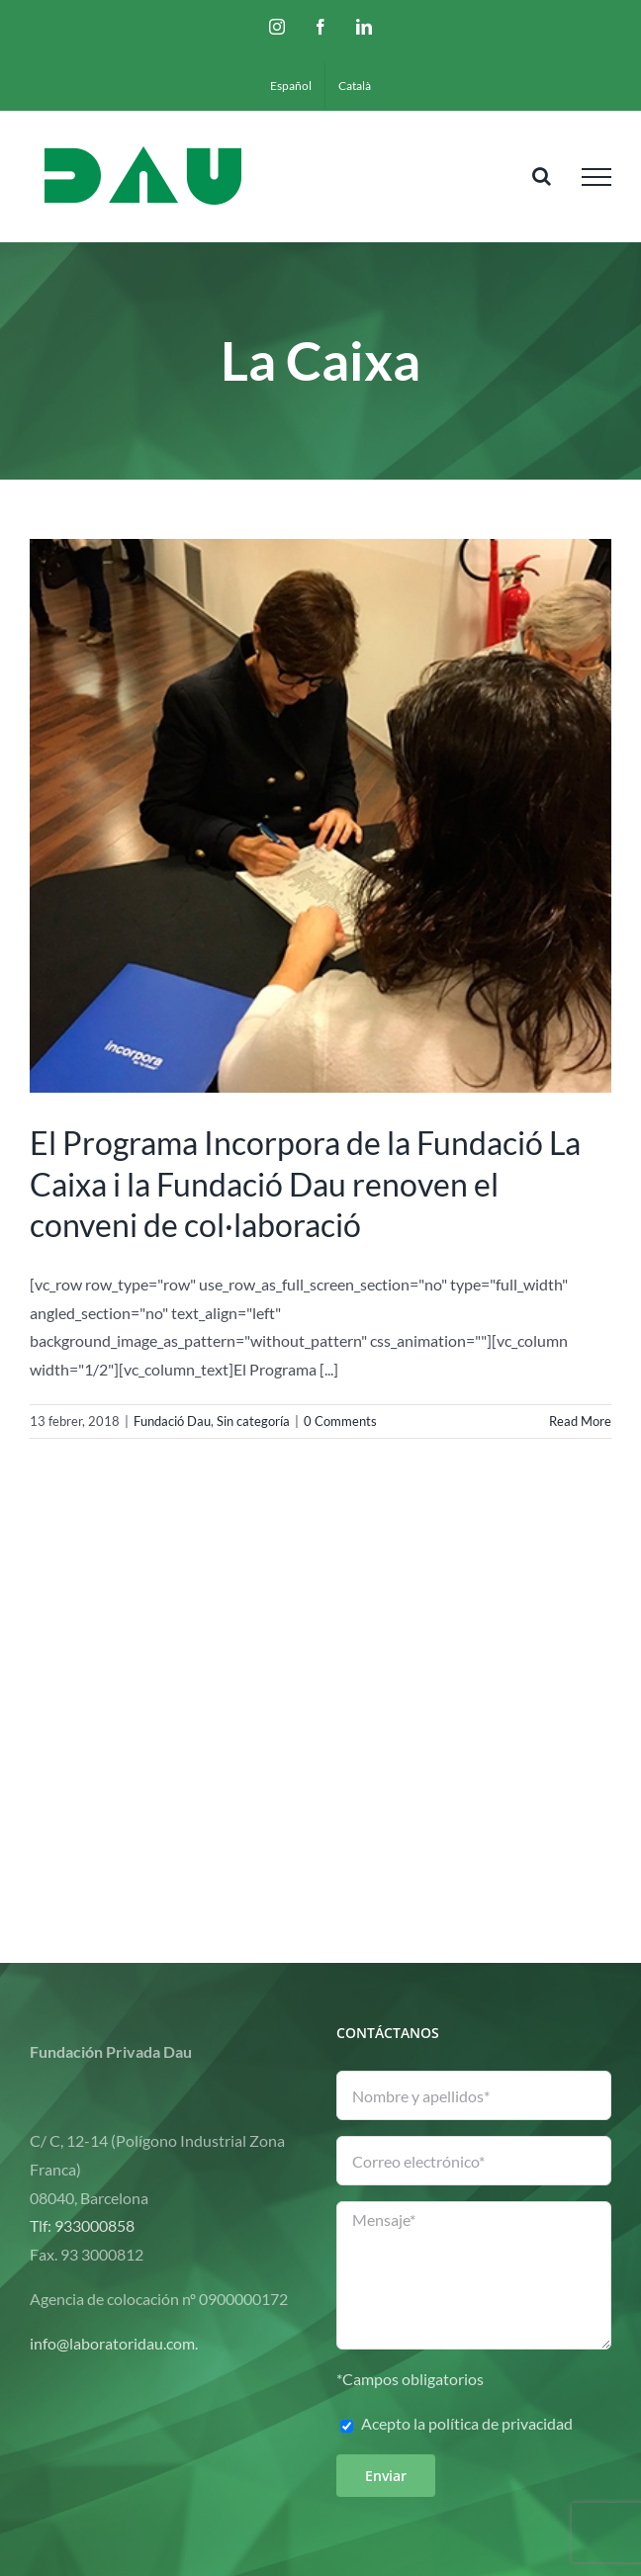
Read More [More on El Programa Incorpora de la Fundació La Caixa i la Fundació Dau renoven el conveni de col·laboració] (580, 1421)
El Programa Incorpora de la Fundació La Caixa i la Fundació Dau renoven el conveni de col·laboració (305, 1183)
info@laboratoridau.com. (114, 2343)
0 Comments (340, 1421)
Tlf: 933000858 (82, 2225)
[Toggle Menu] (596, 177)
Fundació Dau (172, 1421)
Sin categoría (253, 1421)
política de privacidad (500, 2423)
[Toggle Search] (541, 176)
